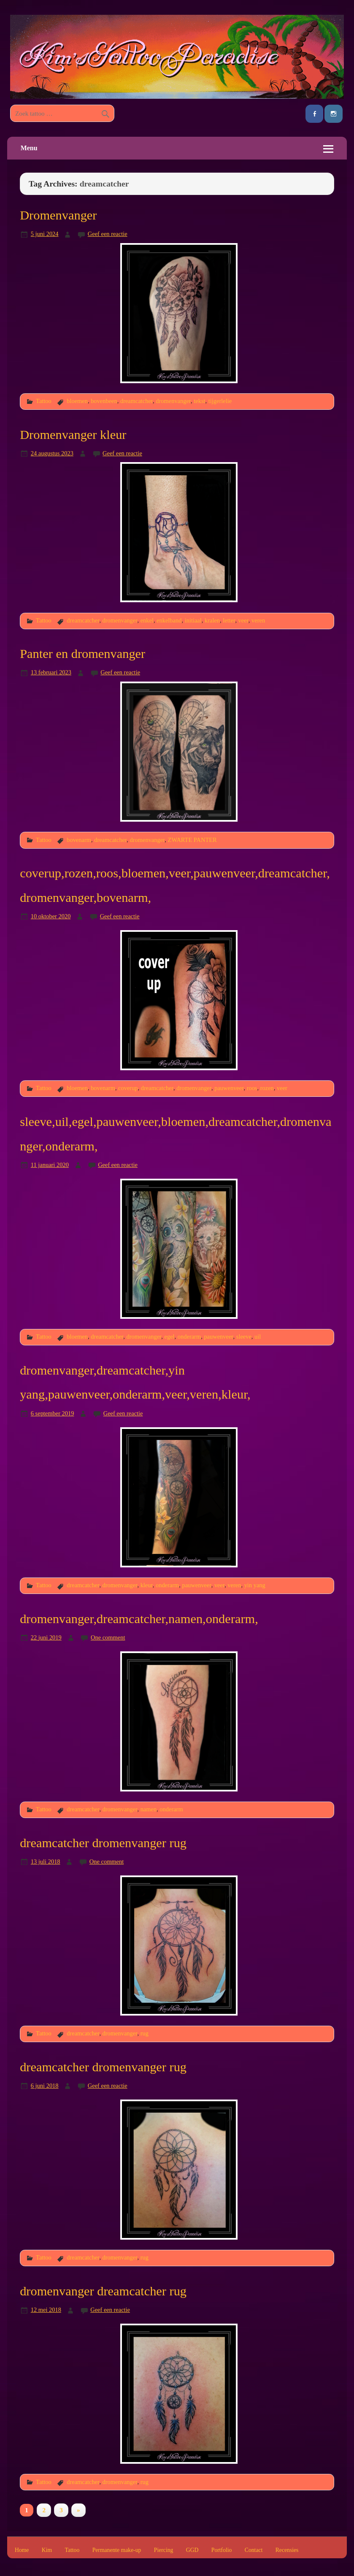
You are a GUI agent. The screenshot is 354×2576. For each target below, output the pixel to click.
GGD (192, 2550)
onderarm (189, 1336)
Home (22, 2550)
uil (257, 1336)
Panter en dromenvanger (82, 654)
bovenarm (79, 839)
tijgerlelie (220, 401)
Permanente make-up (116, 2550)
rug (145, 2033)
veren (258, 620)
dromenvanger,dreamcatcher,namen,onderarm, (139, 1619)
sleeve (243, 1336)
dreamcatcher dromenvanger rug (103, 1843)
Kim (47, 2550)
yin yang (254, 1585)
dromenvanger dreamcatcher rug (103, 2291)
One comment (108, 1637)
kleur (147, 1585)
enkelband (169, 620)
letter (229, 620)
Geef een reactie (107, 233)
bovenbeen (104, 401)
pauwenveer (228, 1088)
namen (149, 1809)
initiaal (193, 620)
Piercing (163, 2550)
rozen (267, 1088)
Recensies (287, 2550)
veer (243, 620)
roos (252, 1088)
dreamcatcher (136, 401)
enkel (147, 620)
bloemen (77, 401)
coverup (128, 1088)
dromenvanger (173, 401)
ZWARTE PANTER (192, 839)
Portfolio (221, 2550)
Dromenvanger (58, 215)
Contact (254, 2550)
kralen (212, 620)
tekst (199, 401)
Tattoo (43, 401)
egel (170, 1336)
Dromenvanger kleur (73, 435)
